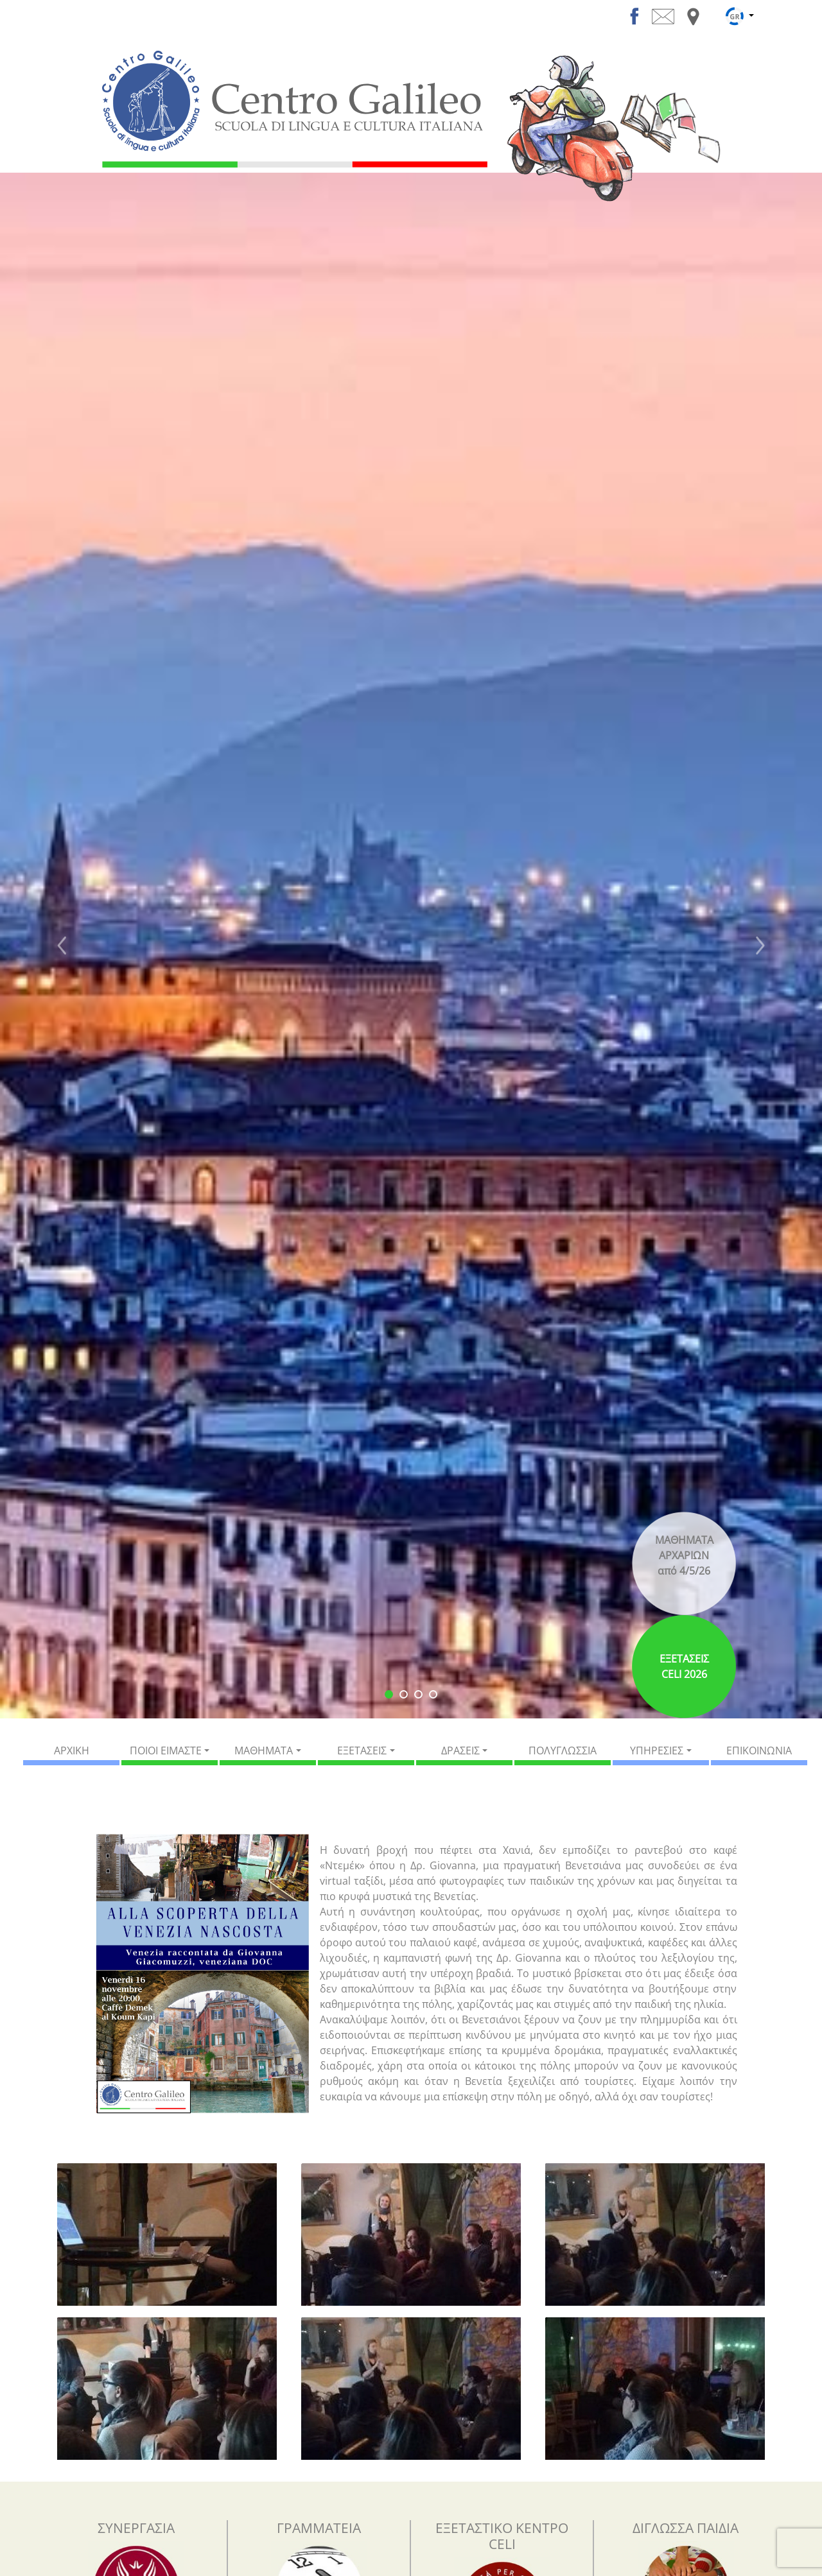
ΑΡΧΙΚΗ (71, 1750)
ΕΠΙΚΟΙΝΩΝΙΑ (759, 1750)
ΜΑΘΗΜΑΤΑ (263, 1750)
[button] (61, 945)
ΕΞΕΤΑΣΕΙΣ (362, 1750)
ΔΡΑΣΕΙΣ (460, 1750)
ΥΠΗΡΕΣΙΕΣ (656, 1750)
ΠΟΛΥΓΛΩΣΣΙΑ (563, 1750)
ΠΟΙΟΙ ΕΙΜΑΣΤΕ (166, 1750)
